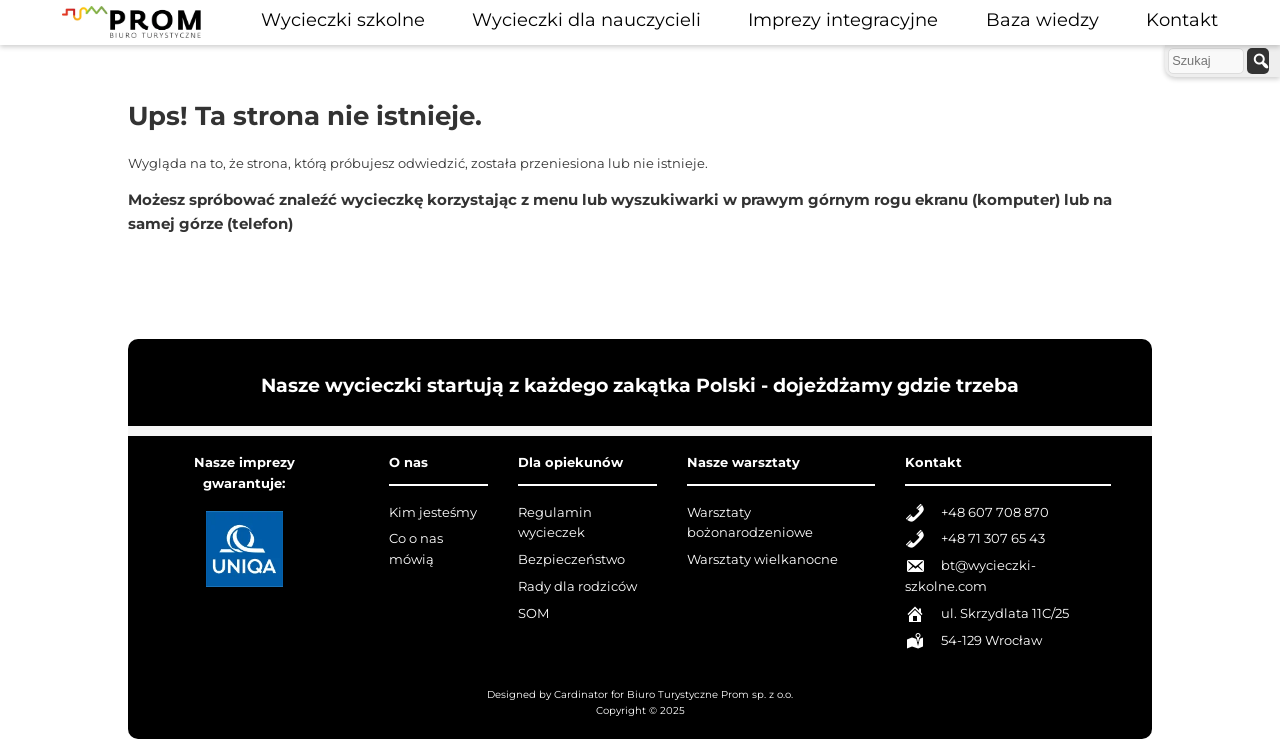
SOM (533, 613)
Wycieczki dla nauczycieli (586, 19)
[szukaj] (1258, 61)
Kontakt (1182, 19)
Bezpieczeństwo (571, 559)
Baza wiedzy (1042, 19)
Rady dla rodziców (577, 586)
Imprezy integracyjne (843, 19)
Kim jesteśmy (433, 512)
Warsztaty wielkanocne (762, 559)
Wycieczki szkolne (343, 19)
